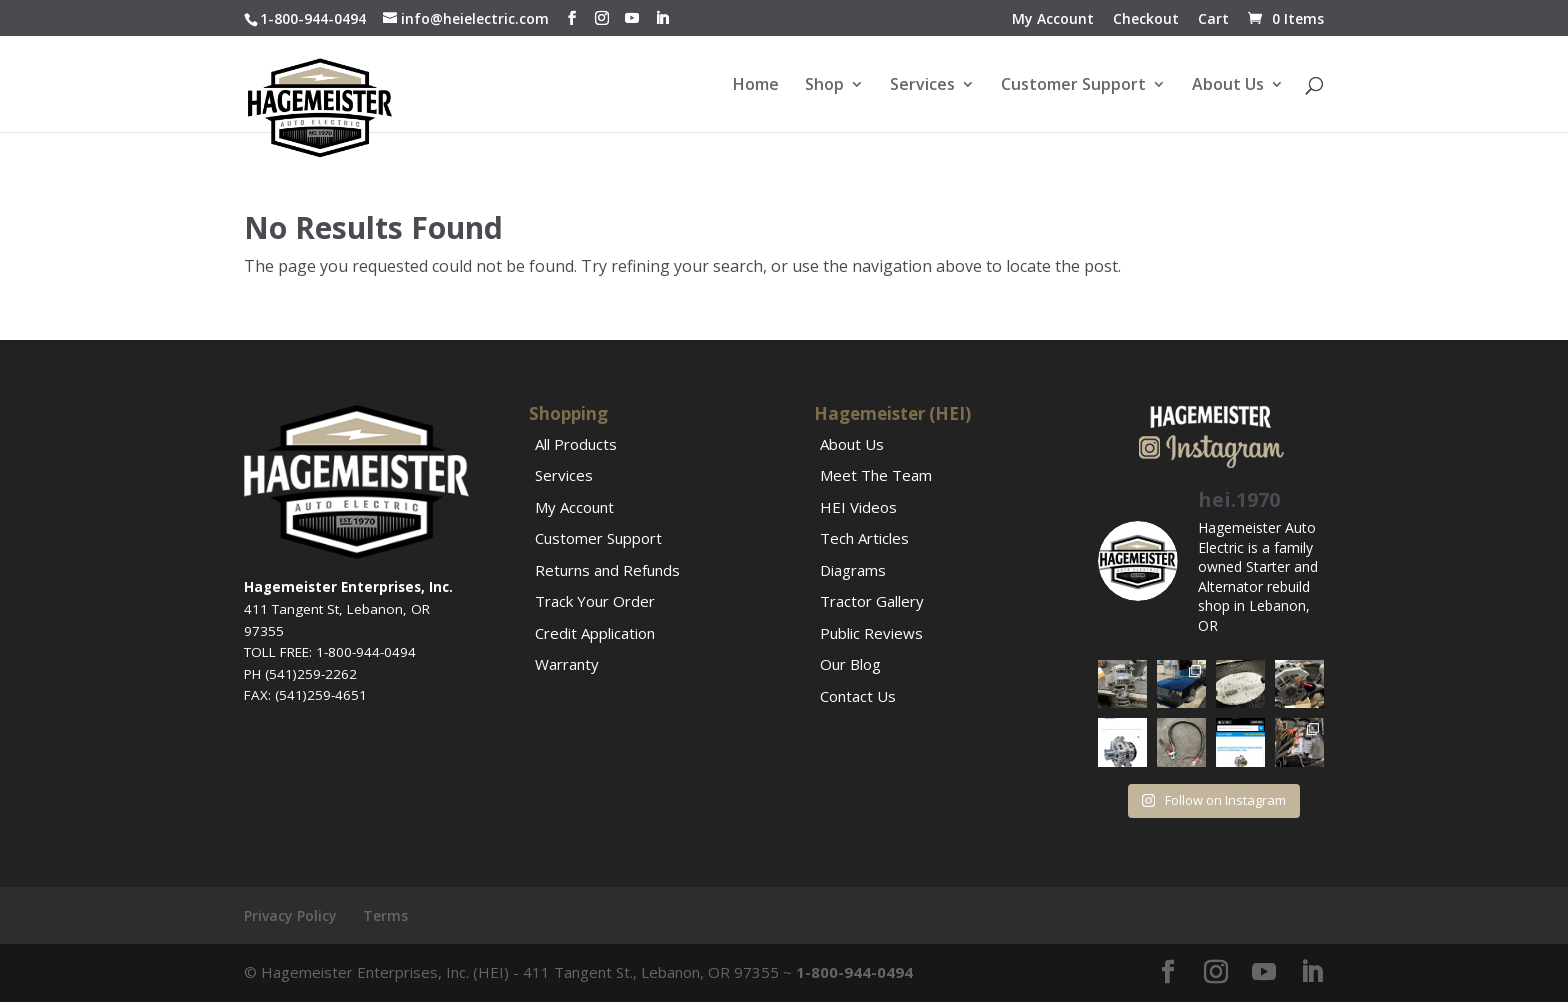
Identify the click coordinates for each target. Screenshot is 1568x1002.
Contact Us (858, 696)
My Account (1053, 20)
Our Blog (850, 664)
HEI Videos (858, 507)
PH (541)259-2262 (300, 674)
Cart (1213, 20)
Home (756, 86)
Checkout (1146, 20)
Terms (385, 915)
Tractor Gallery (872, 601)
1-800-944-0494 (313, 18)
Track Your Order (595, 601)
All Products (576, 444)
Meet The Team (876, 475)
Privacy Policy (290, 915)
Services (922, 86)
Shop (824, 86)
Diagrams (853, 570)
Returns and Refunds (607, 570)
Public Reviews (871, 633)
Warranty (567, 664)
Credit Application (595, 633)
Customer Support (1073, 86)
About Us (1228, 86)
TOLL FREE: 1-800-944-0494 (330, 652)
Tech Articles (864, 538)
